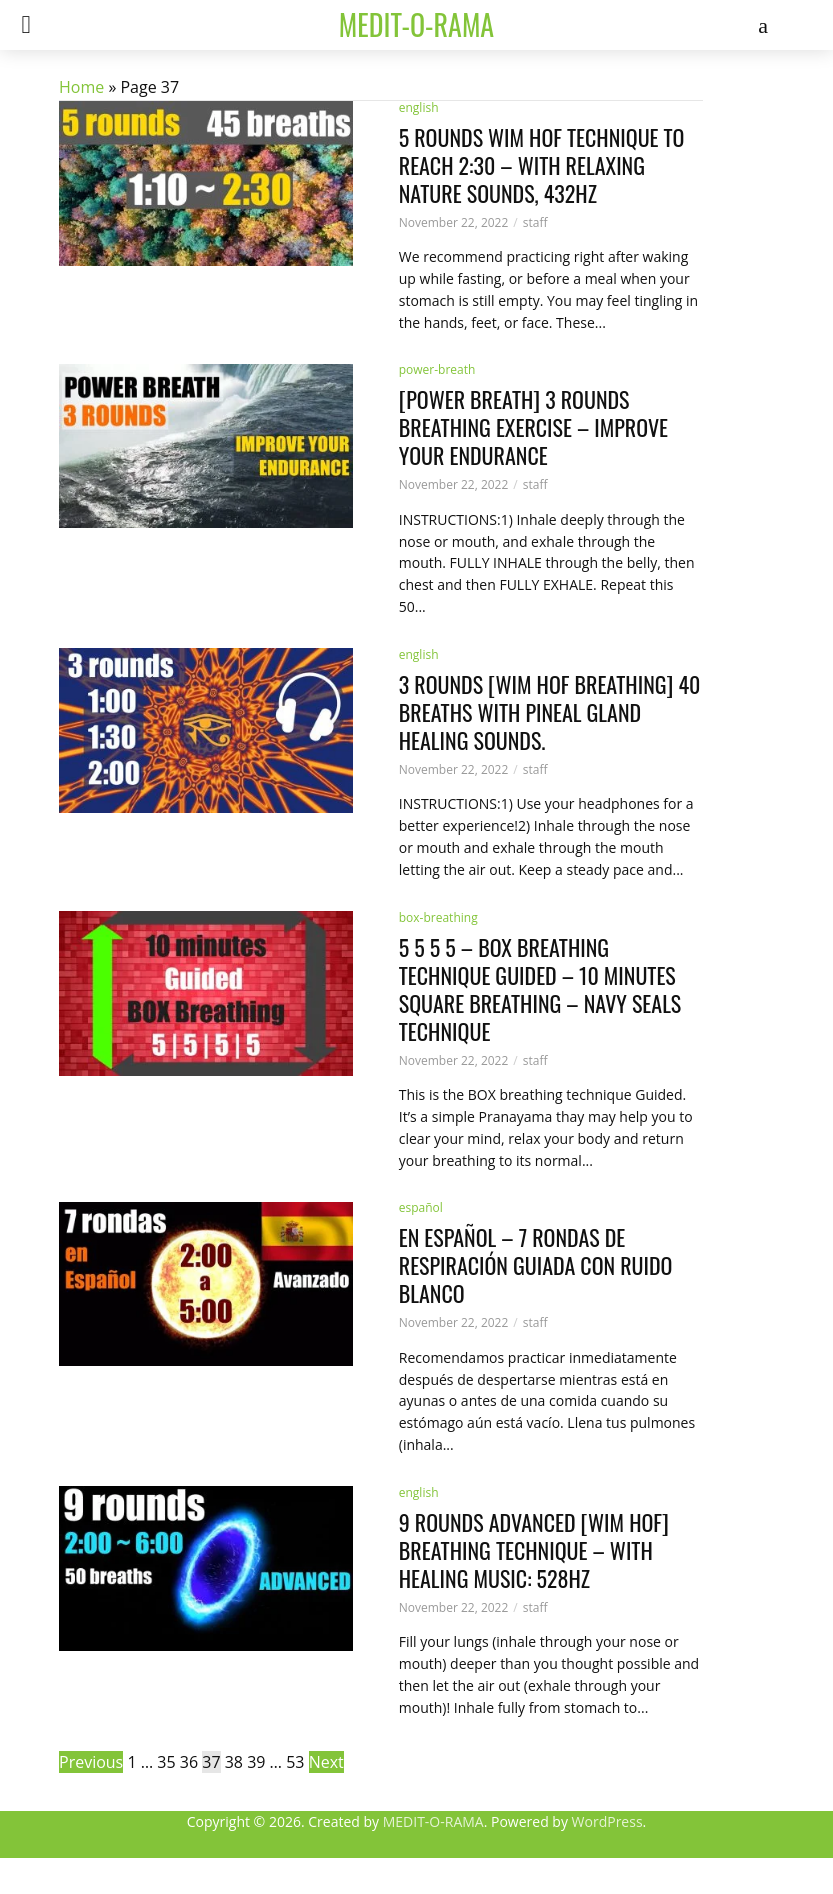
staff (535, 484)
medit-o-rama (416, 24)
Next (326, 1762)
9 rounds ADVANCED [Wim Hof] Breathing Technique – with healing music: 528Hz (534, 1550)
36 (189, 1762)
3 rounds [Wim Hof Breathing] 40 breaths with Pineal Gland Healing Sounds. (550, 712)
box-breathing (438, 917)
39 (256, 1762)
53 (295, 1762)
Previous (91, 1762)
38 (234, 1762)
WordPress (607, 1821)
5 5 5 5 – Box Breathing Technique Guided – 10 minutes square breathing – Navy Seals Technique (540, 989)
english (419, 654)
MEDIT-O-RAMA (433, 1821)
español (421, 1207)
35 (166, 1762)
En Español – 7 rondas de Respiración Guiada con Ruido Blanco (536, 1265)
